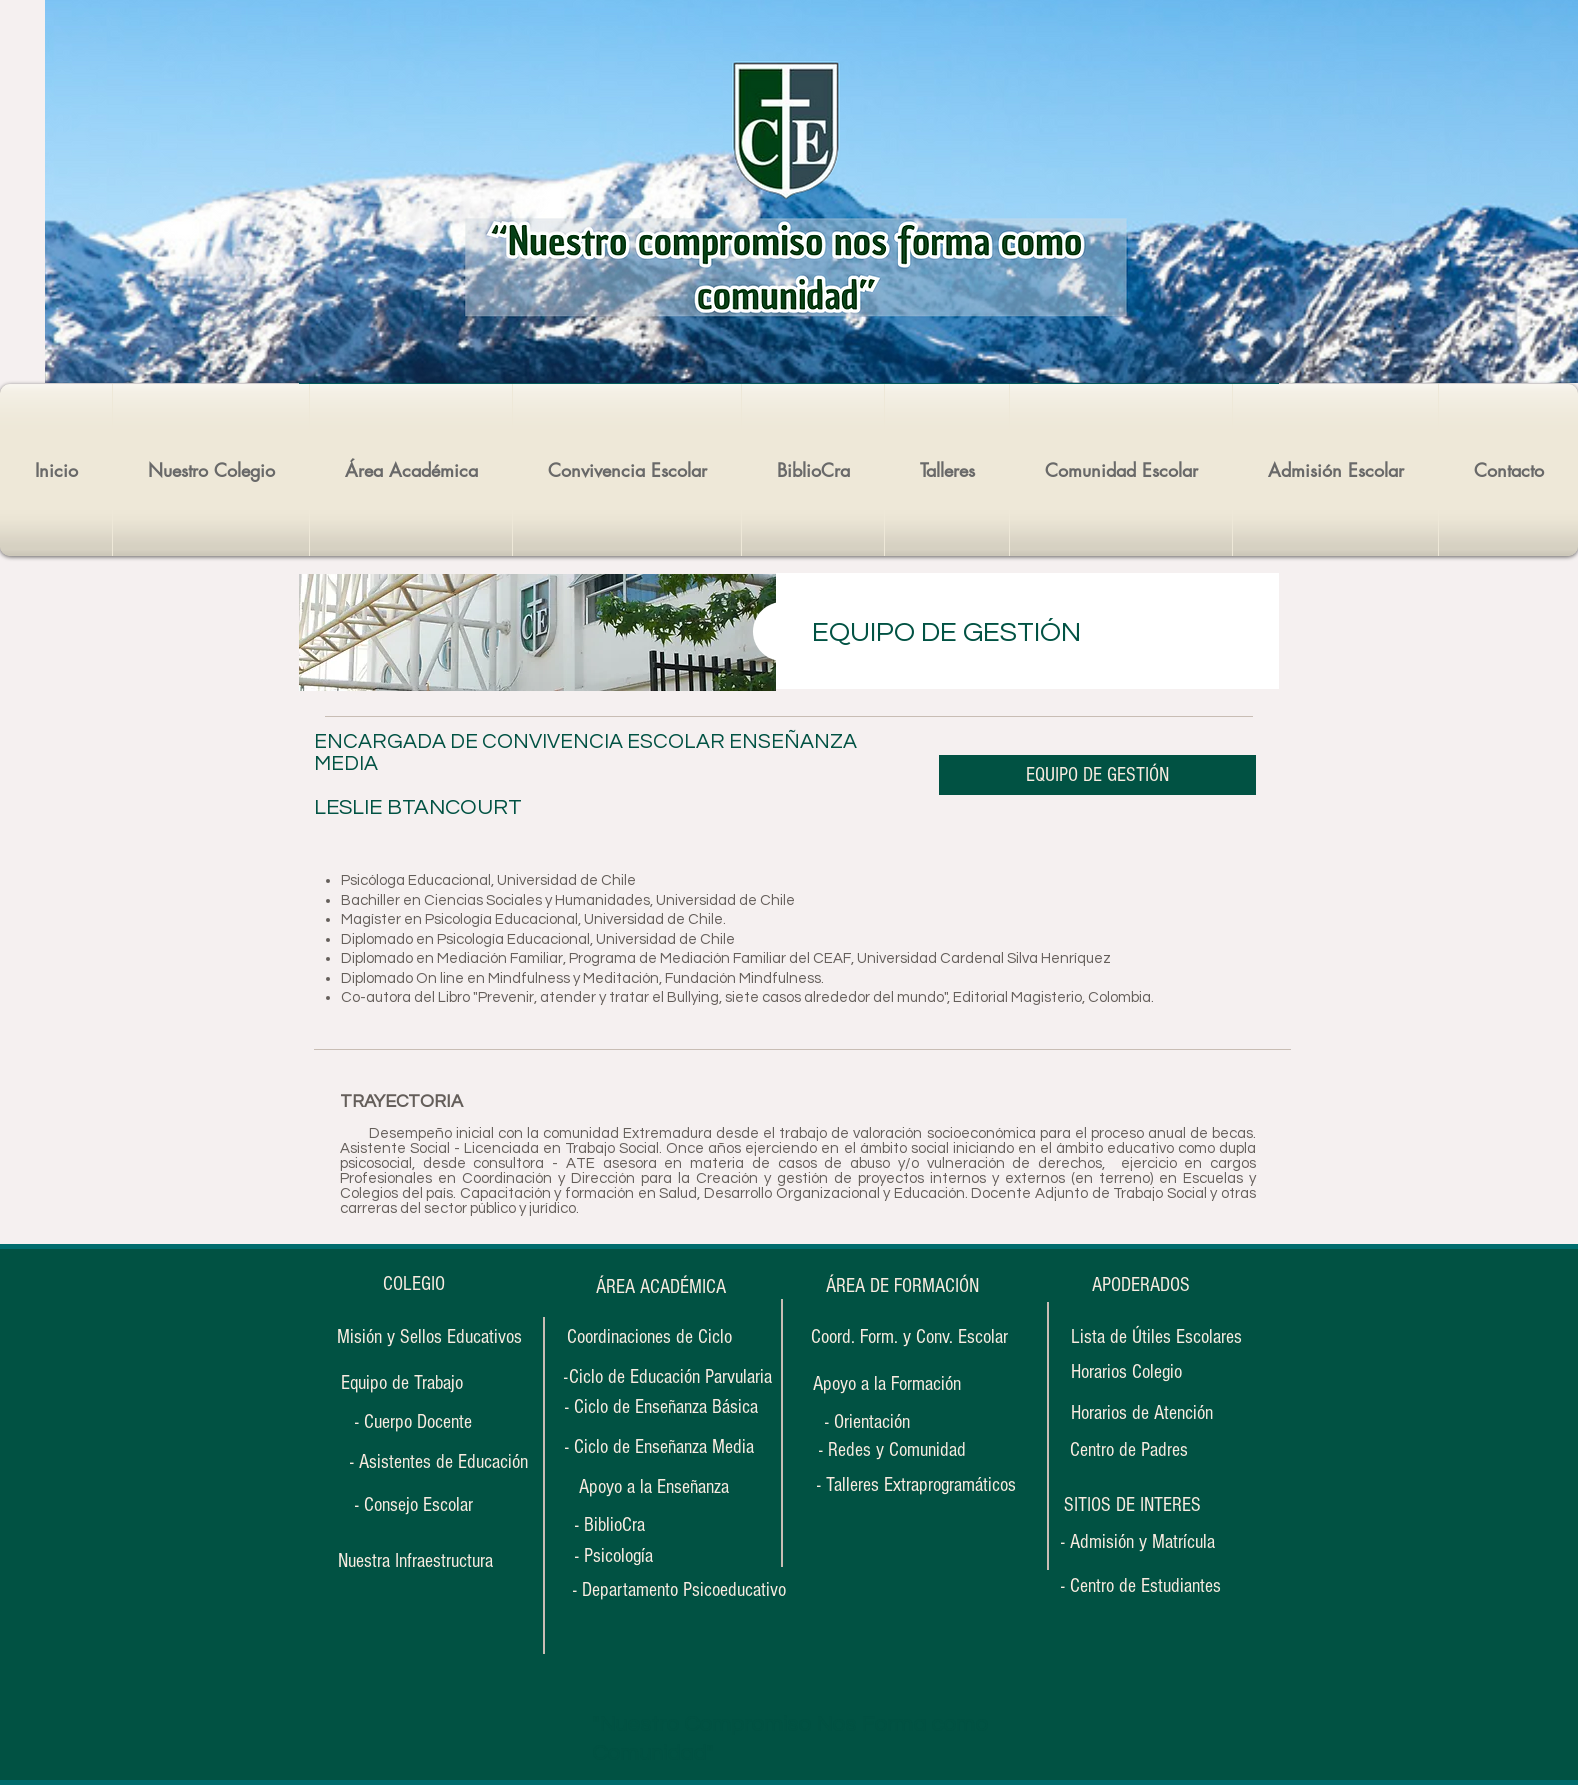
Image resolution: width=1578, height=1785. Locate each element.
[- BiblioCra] (636, 1525)
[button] (1132, 1505)
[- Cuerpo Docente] (413, 1422)
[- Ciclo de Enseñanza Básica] (661, 1407)
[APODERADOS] (1141, 1285)
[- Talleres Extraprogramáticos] (916, 1485)
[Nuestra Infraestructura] (415, 1561)
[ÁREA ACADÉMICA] (660, 1287)
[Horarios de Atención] (1142, 1413)
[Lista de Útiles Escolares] (1156, 1337)
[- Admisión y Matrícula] (1138, 1542)
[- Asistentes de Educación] (438, 1462)
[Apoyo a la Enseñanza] (654, 1487)
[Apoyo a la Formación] (886, 1384)
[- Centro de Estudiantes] (1141, 1586)
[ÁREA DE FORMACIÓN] (902, 1286)
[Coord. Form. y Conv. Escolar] (909, 1337)
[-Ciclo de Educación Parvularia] (668, 1377)
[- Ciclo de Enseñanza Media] (659, 1447)
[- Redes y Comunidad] (892, 1450)
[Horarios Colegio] (1138, 1372)
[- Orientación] (886, 1422)
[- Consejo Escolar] (413, 1505)
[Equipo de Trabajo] (402, 1383)
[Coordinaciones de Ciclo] (649, 1337)
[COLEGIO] (413, 1284)
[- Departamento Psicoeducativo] (679, 1590)
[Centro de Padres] (1128, 1450)
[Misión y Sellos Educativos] (429, 1337)
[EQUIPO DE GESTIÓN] (1097, 775)
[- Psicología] (636, 1556)
